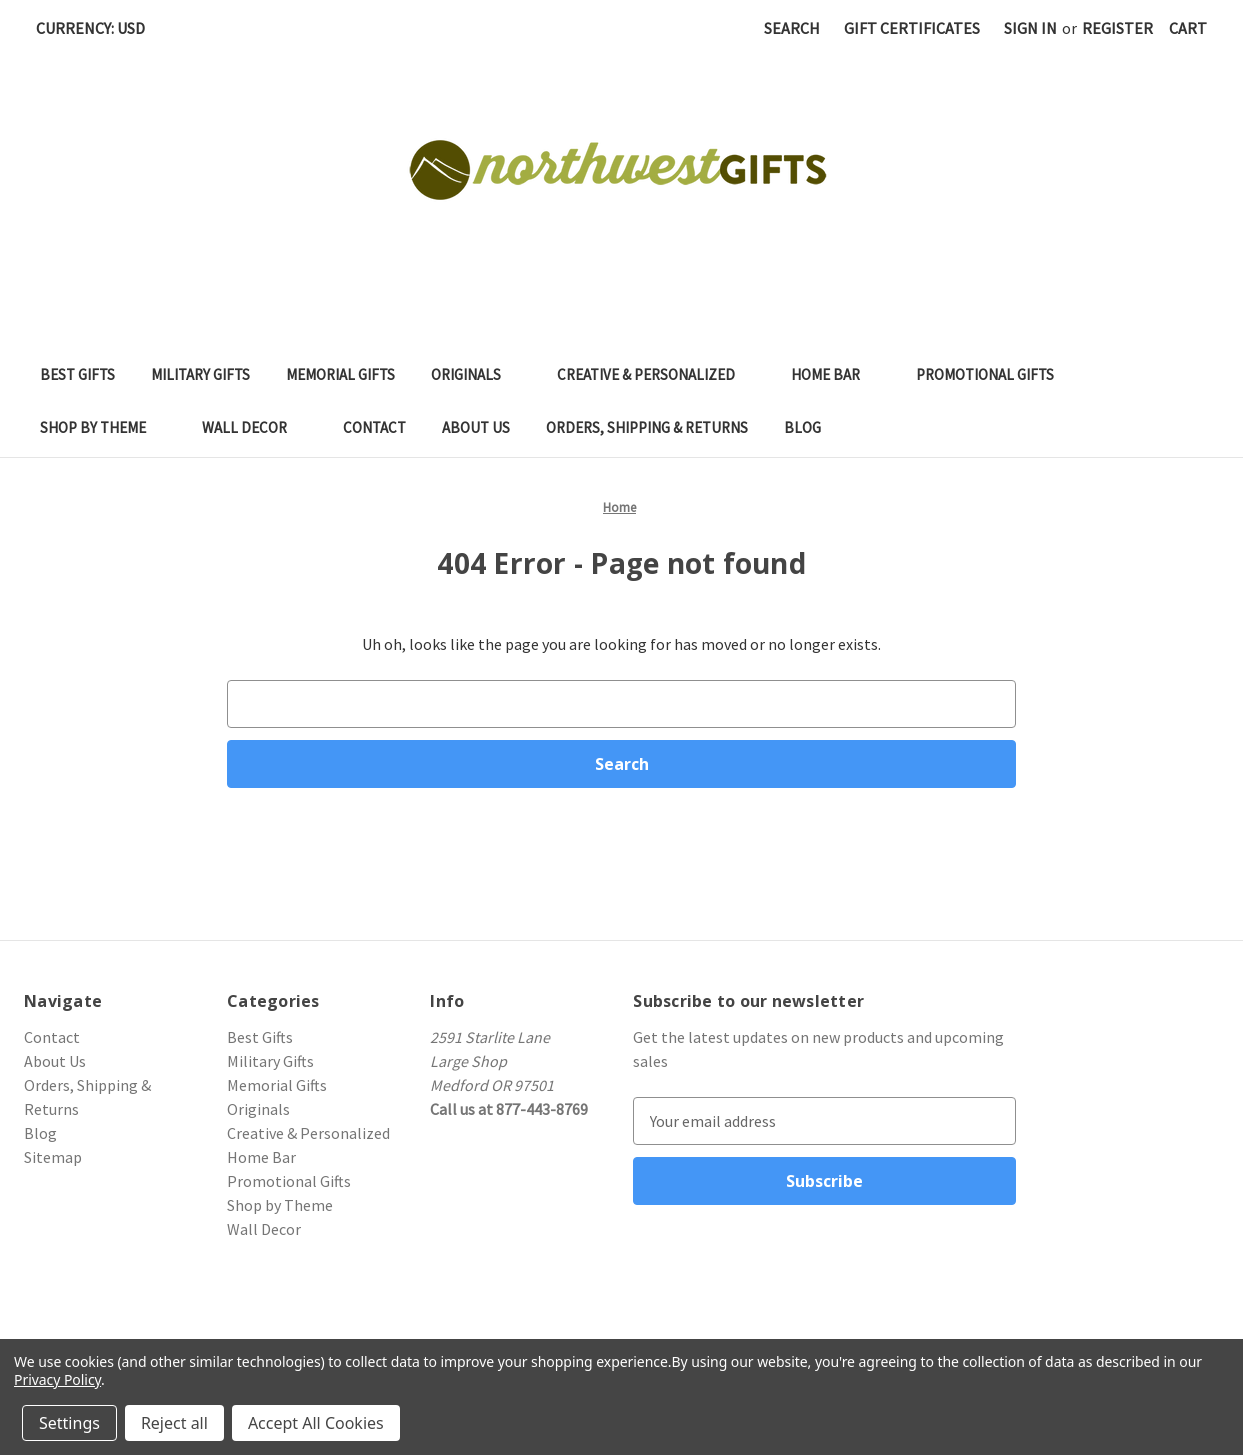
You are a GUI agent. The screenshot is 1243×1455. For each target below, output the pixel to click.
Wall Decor (254, 427)
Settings (69, 1423)
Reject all (174, 1423)
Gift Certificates (912, 28)
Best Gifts (77, 374)
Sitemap (53, 1157)
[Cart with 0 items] (1188, 28)
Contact (374, 427)
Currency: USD (97, 28)
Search (792, 28)
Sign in (1030, 28)
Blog (802, 427)
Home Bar (835, 374)
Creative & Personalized (656, 374)
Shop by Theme (103, 427)
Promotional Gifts (995, 374)
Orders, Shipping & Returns (647, 427)
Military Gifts (200, 374)
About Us (476, 427)
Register (1117, 28)
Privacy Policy (57, 1379)
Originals (476, 374)
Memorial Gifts (340, 374)
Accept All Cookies (316, 1423)
